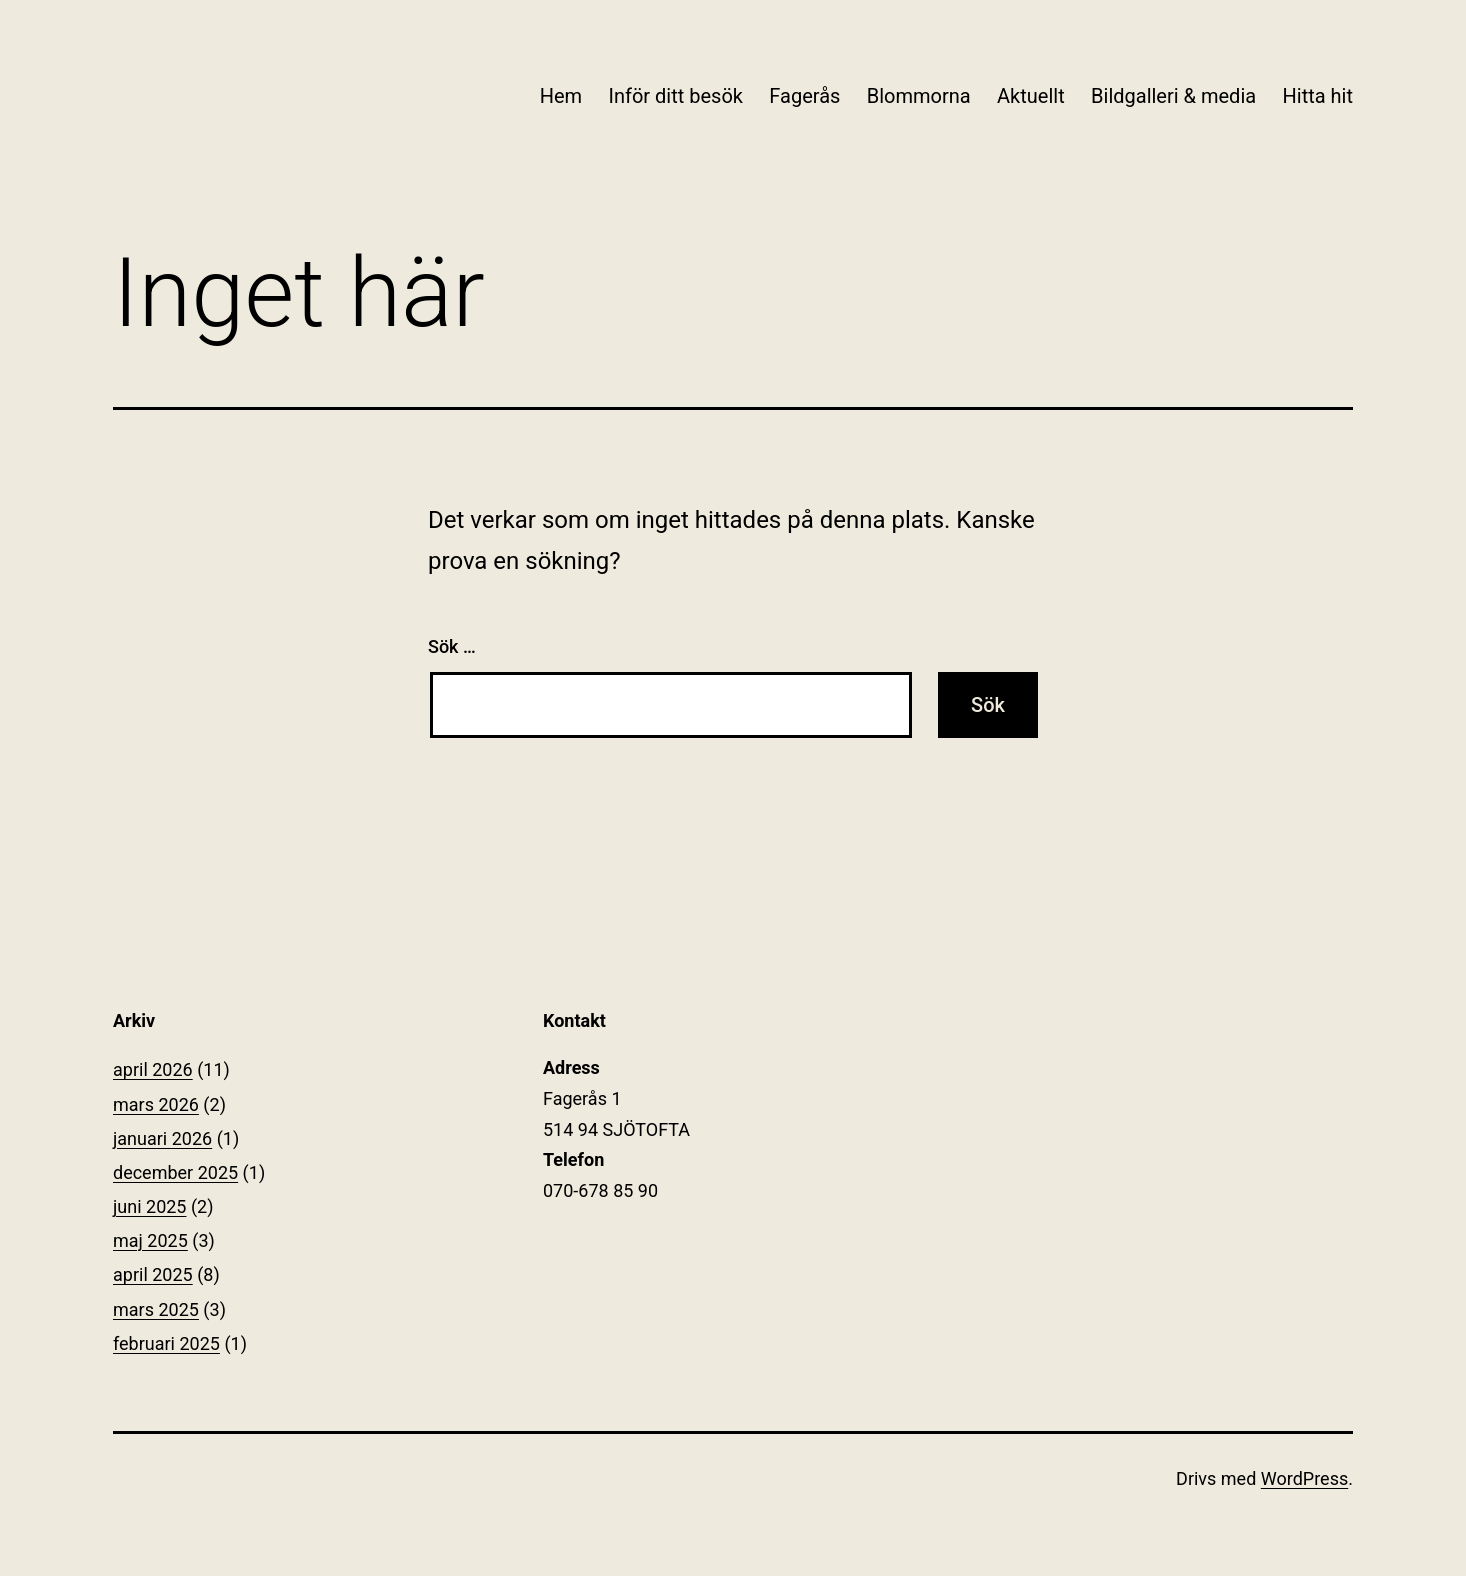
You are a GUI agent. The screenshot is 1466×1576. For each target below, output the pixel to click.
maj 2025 (150, 1240)
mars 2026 (156, 1104)
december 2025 (175, 1172)
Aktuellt (1031, 96)
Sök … (452, 646)
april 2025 (153, 1274)
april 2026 (153, 1069)
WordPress (1304, 1478)
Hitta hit (1318, 96)
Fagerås (804, 96)
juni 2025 (149, 1206)
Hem (561, 96)
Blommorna (919, 96)
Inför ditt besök (675, 96)
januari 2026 (162, 1138)
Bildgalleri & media (1173, 96)
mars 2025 (156, 1309)
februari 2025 (166, 1343)
